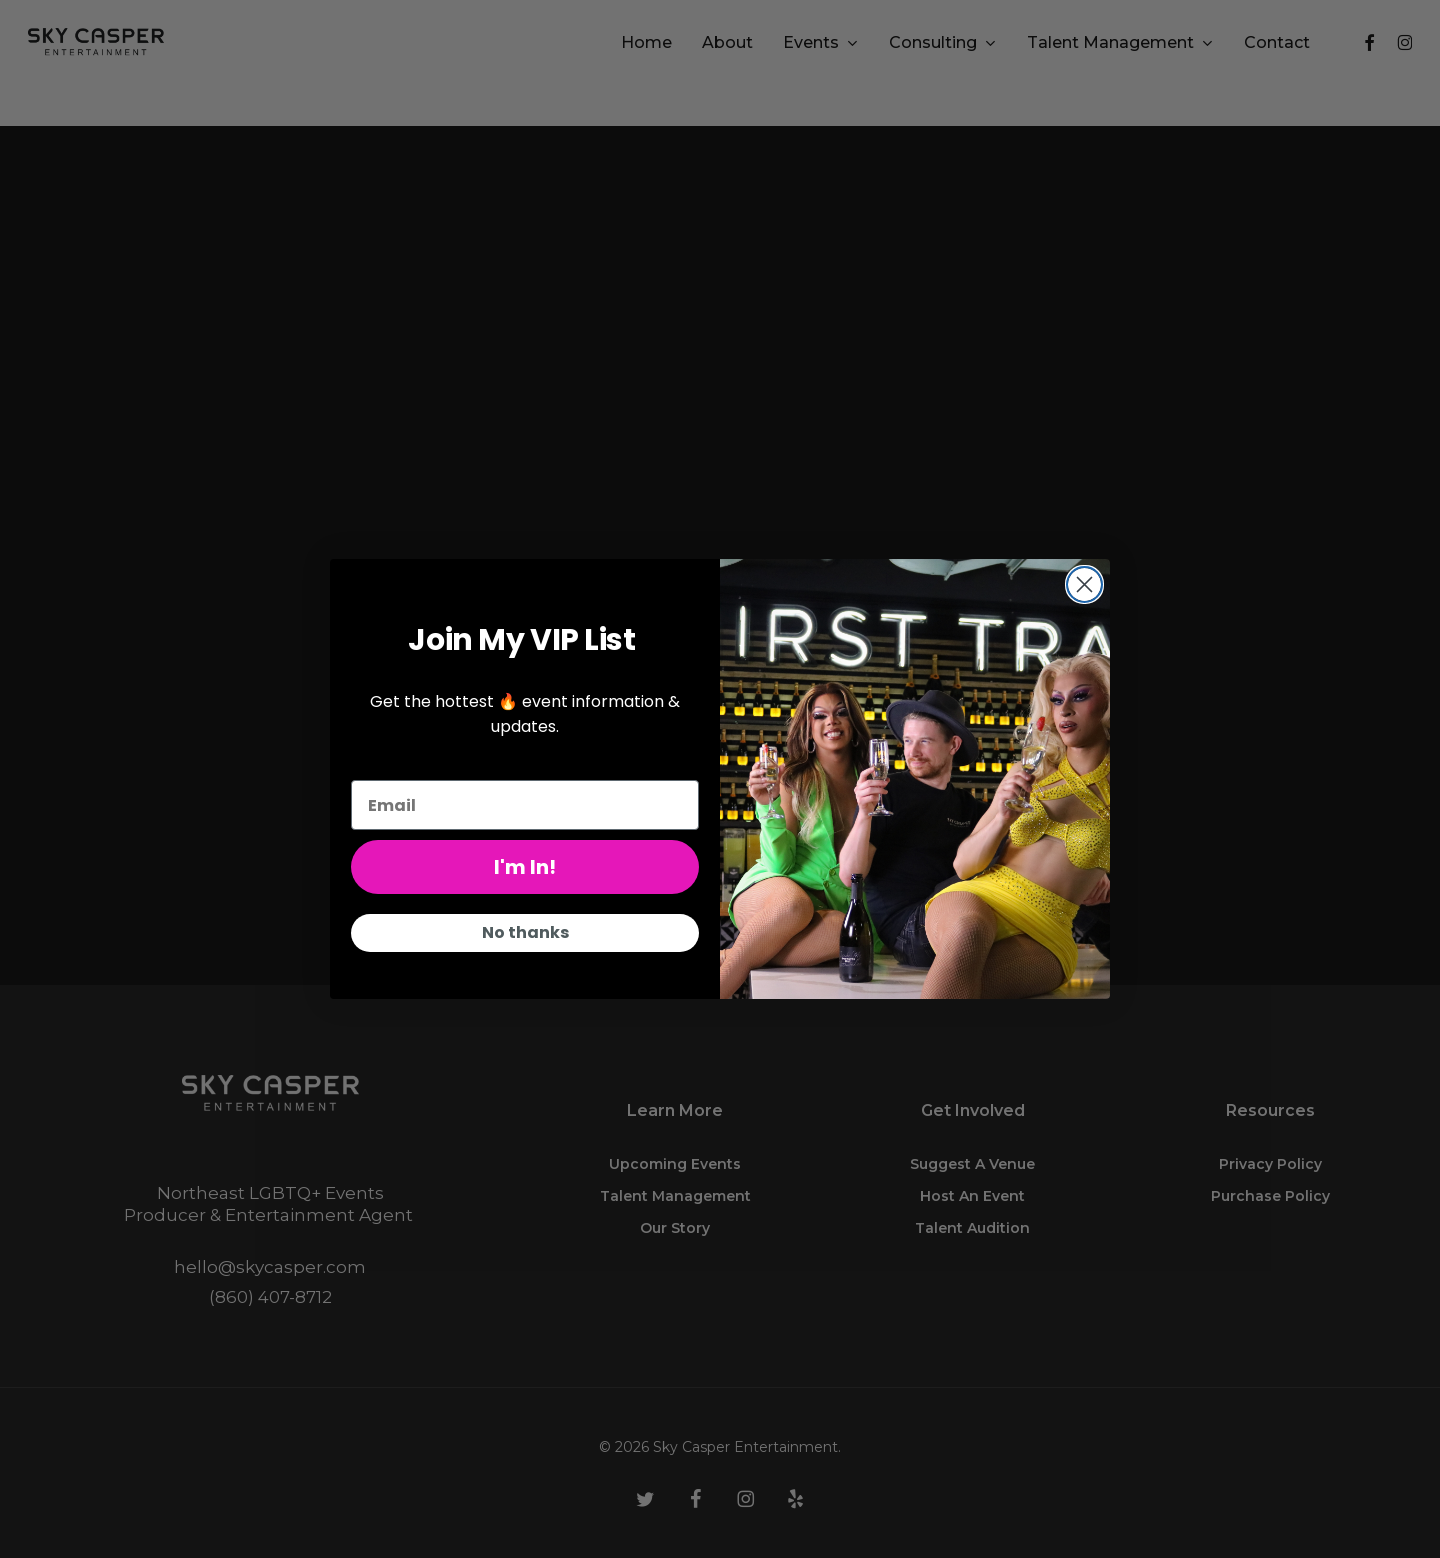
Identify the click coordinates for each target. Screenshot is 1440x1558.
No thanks (525, 932)
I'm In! (525, 867)
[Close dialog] (1084, 584)
